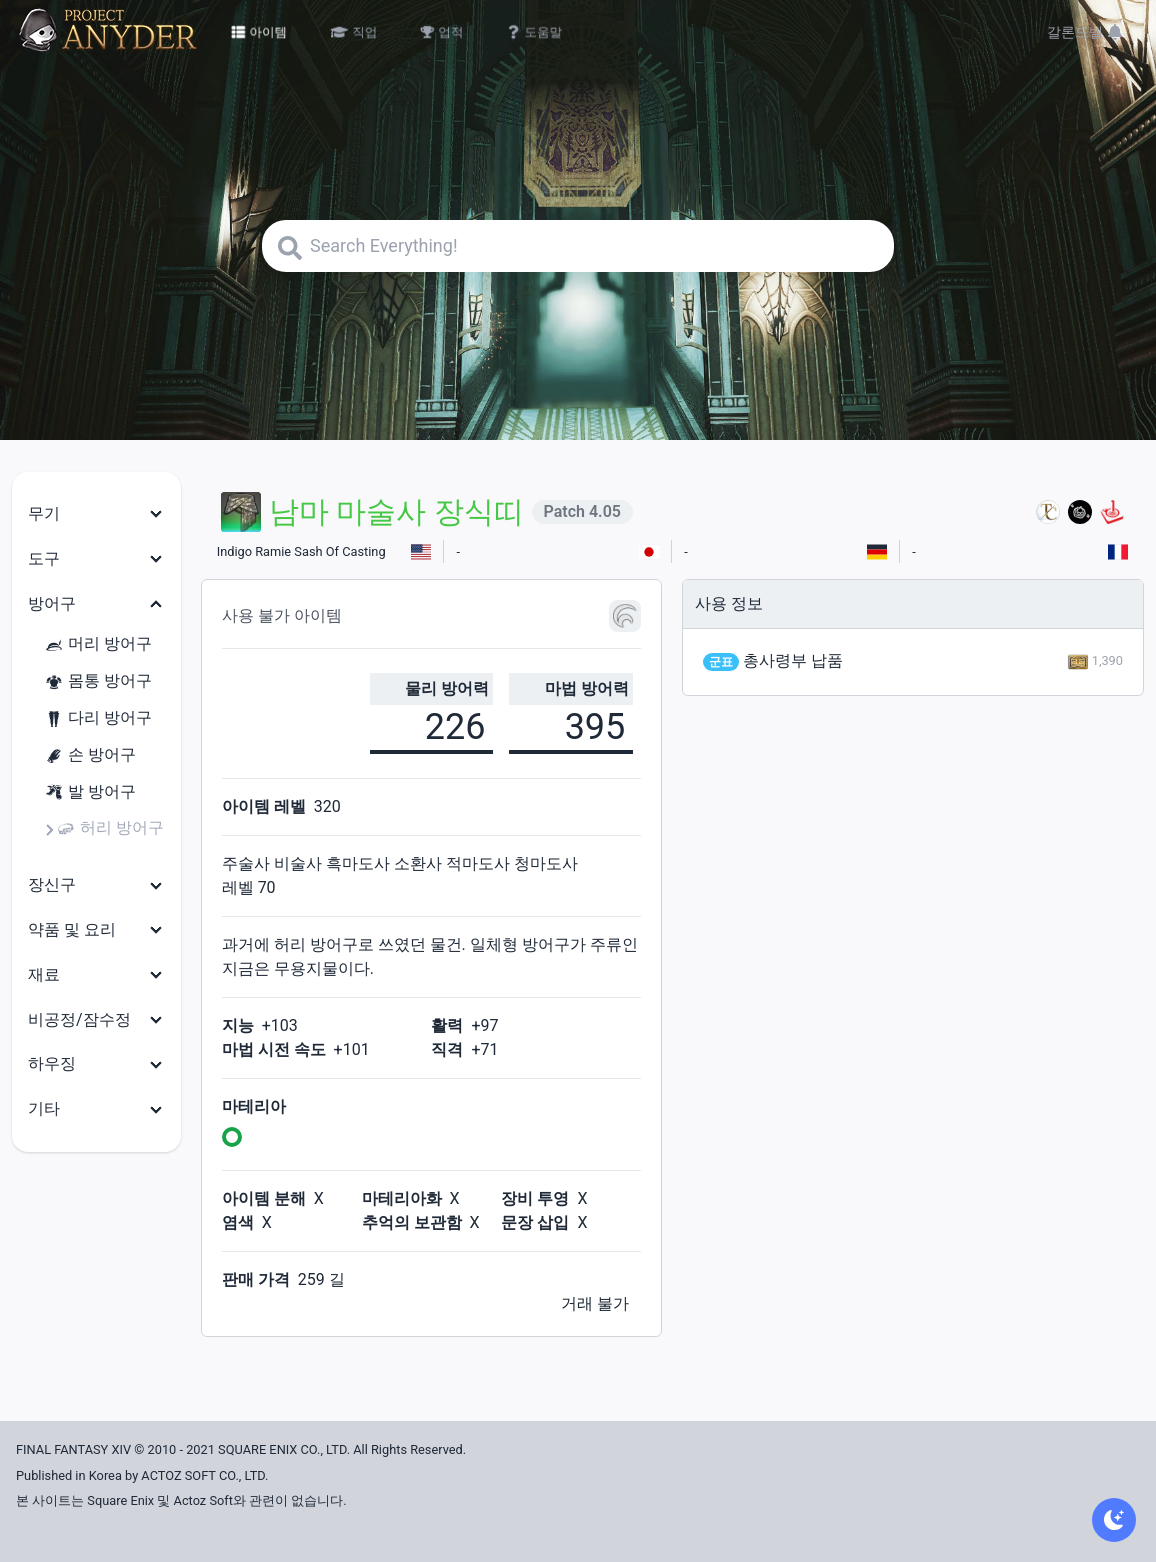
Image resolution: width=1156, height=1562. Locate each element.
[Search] (578, 246)
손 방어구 (90, 755)
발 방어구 (90, 792)
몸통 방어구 (98, 681)
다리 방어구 (98, 718)
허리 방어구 (110, 828)
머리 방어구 (98, 644)
